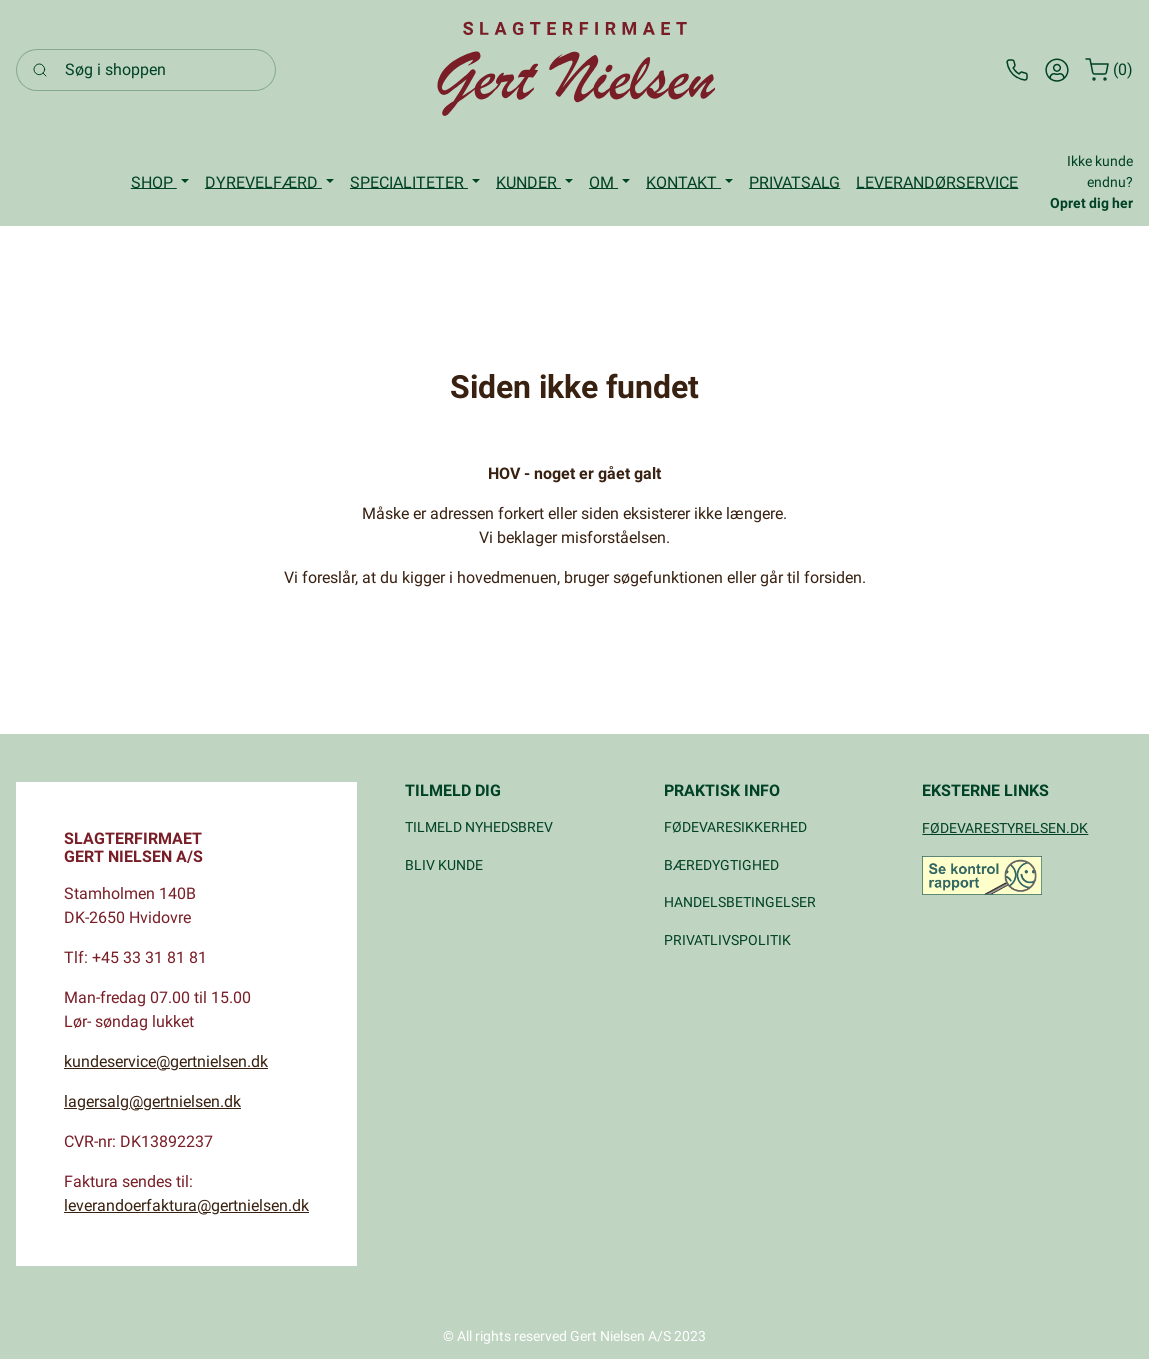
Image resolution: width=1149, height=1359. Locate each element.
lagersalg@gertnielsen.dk (152, 1101)
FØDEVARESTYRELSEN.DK (1005, 828)
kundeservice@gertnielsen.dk (166, 1061)
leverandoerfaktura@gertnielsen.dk (186, 1205)
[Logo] (575, 69)
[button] (160, 182)
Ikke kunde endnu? (1091, 182)
